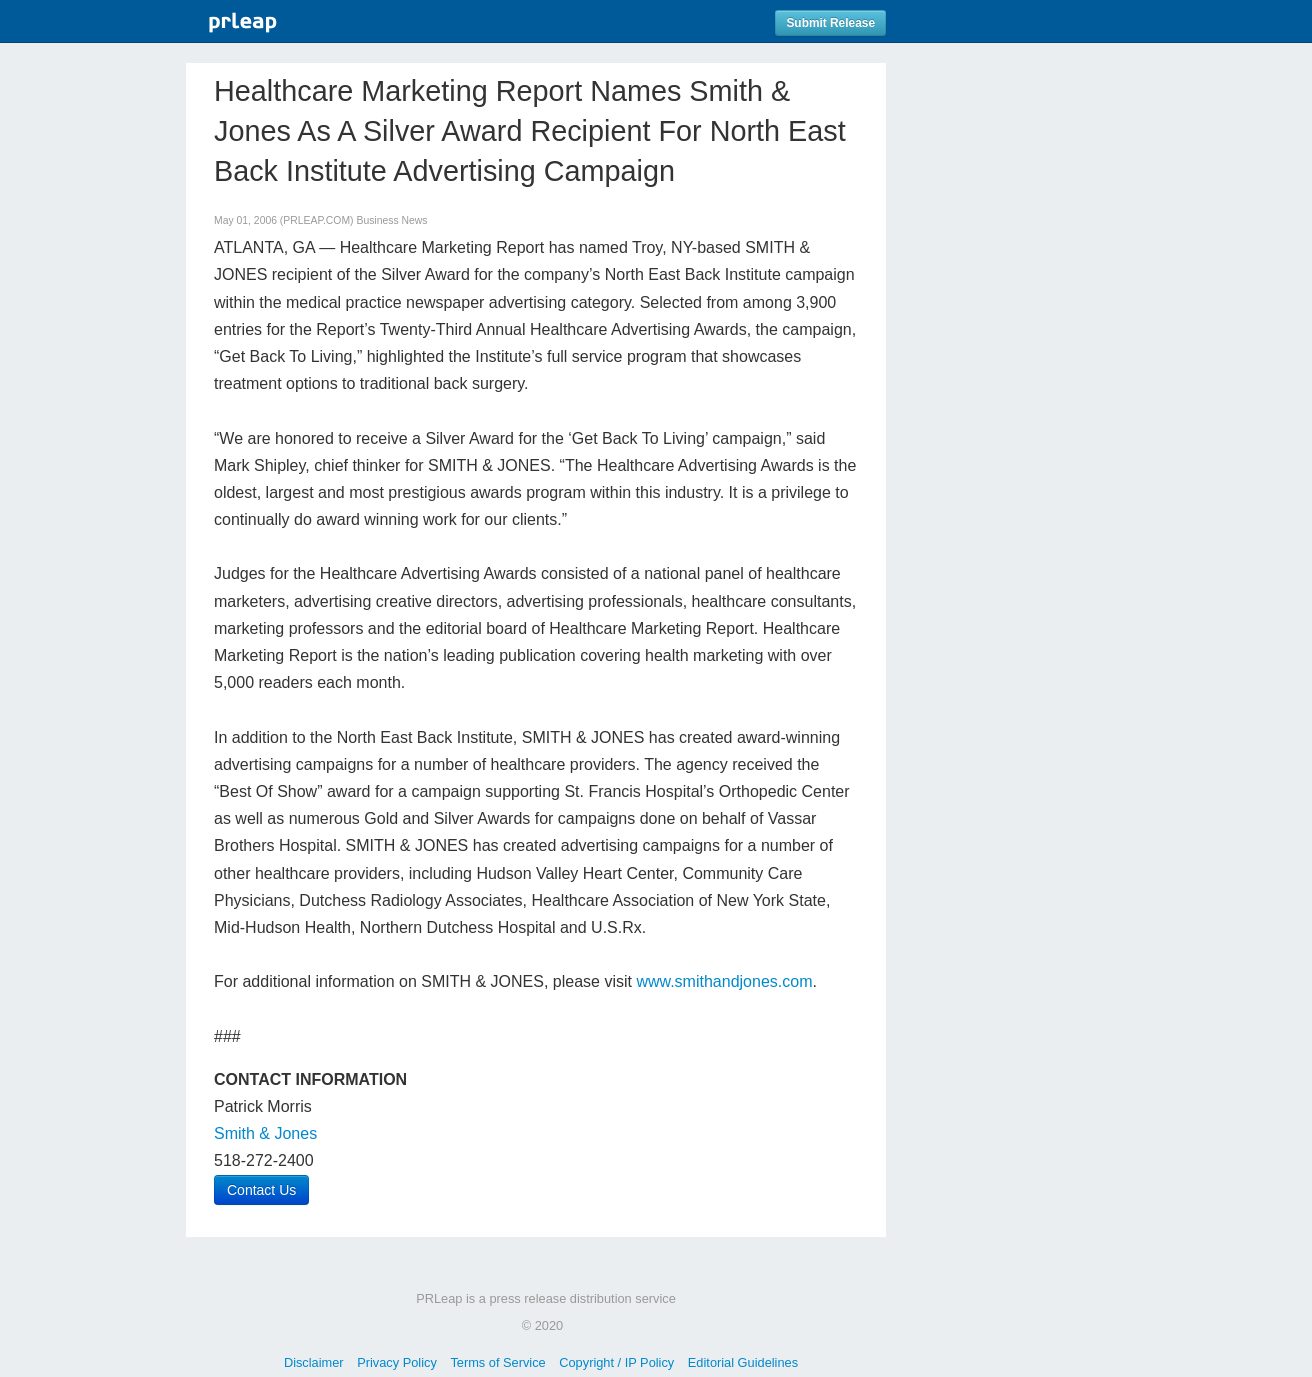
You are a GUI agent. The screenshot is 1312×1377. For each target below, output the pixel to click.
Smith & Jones (265, 1133)
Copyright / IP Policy (616, 1362)
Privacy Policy (397, 1362)
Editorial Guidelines (743, 1362)
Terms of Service (497, 1362)
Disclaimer (314, 1362)
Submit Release (830, 23)
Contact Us (261, 1190)
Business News (391, 220)
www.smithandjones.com (724, 981)
